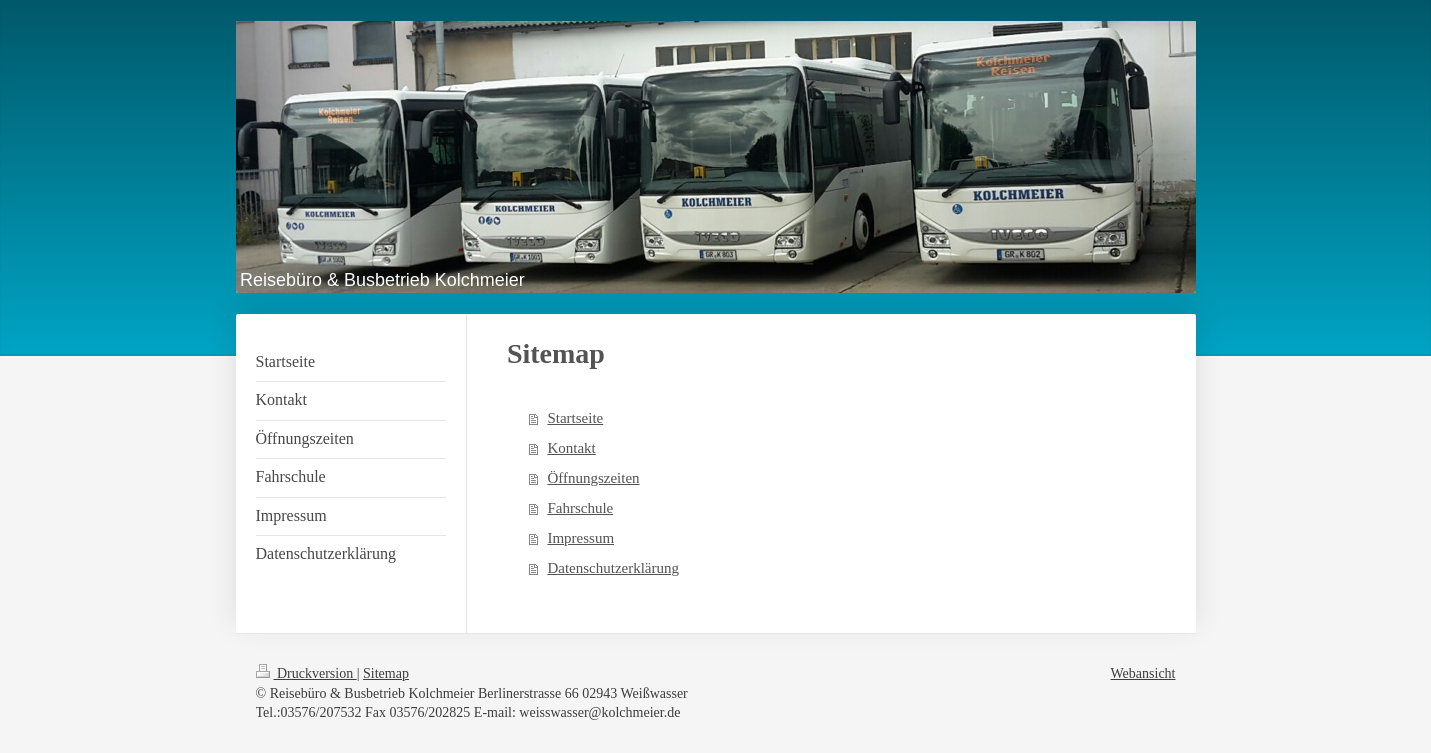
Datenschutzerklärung (613, 568)
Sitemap (386, 673)
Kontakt (571, 448)
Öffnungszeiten (593, 478)
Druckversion (306, 673)
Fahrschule (580, 508)
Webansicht (1143, 673)
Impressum (580, 538)
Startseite (575, 418)
